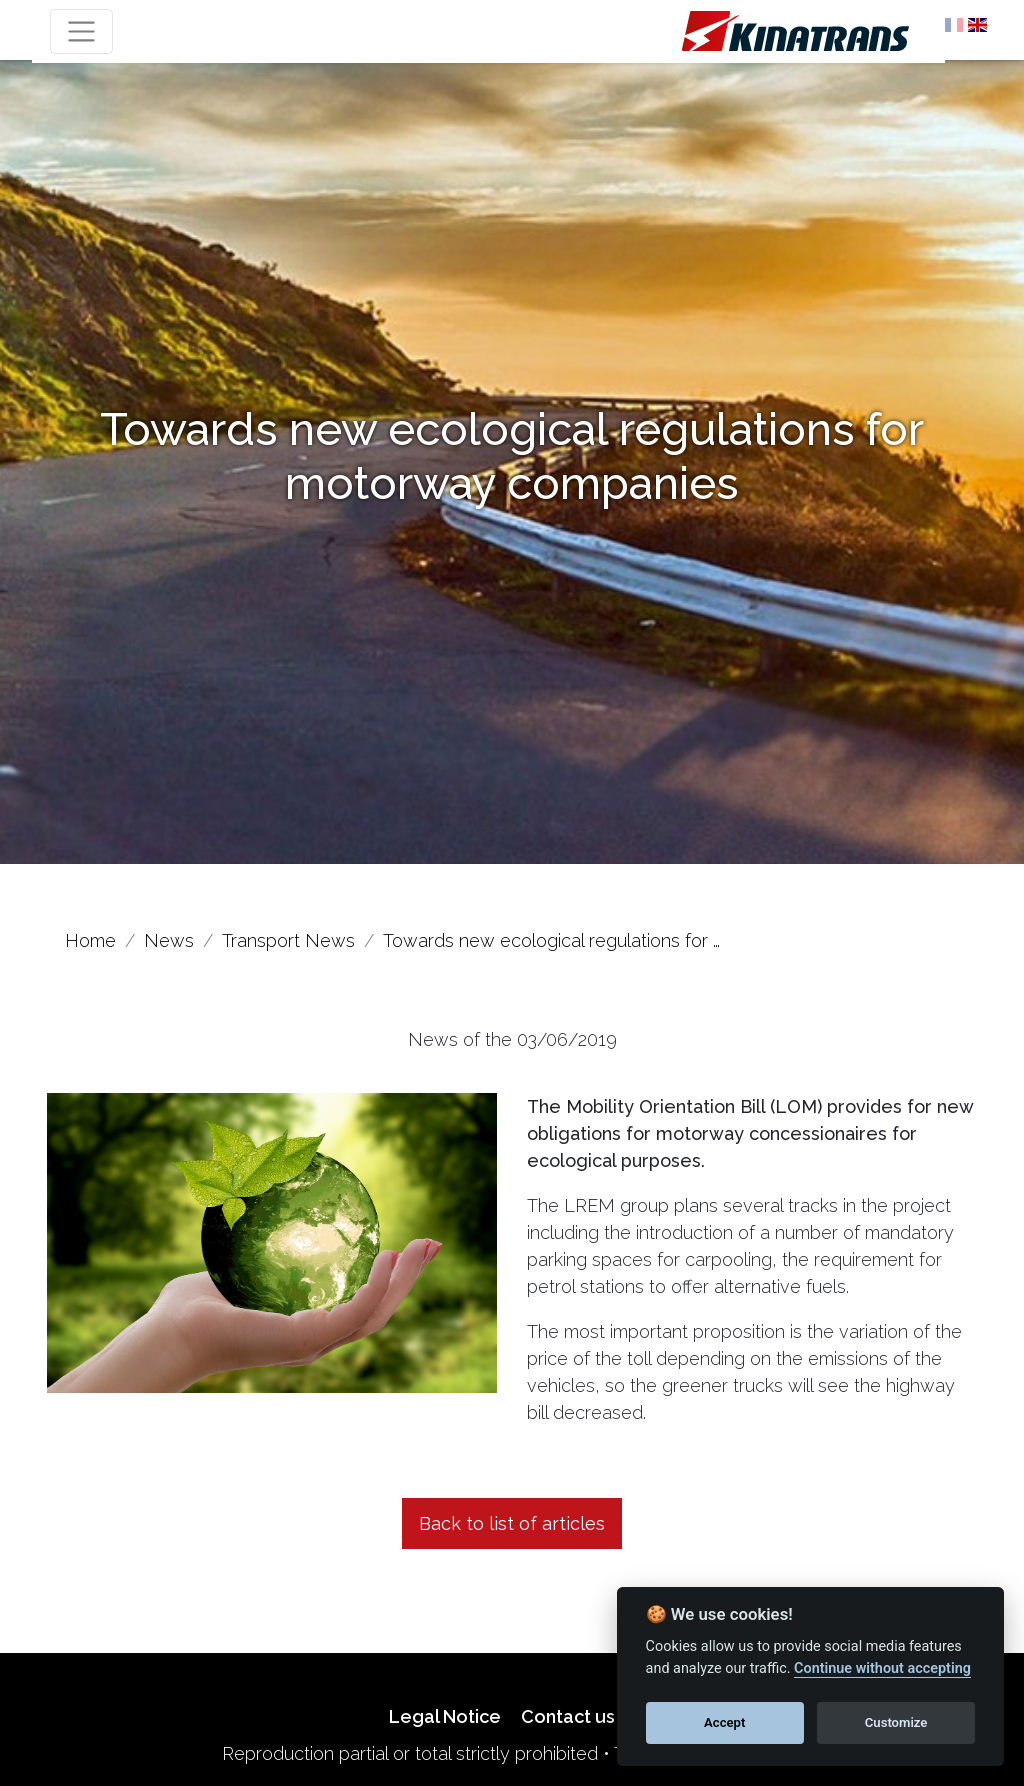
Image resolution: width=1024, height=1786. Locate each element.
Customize (896, 1722)
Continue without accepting (882, 1668)
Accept (724, 1722)
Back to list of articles (512, 1523)
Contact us (568, 1716)
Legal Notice (445, 1716)
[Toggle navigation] (81, 31)
